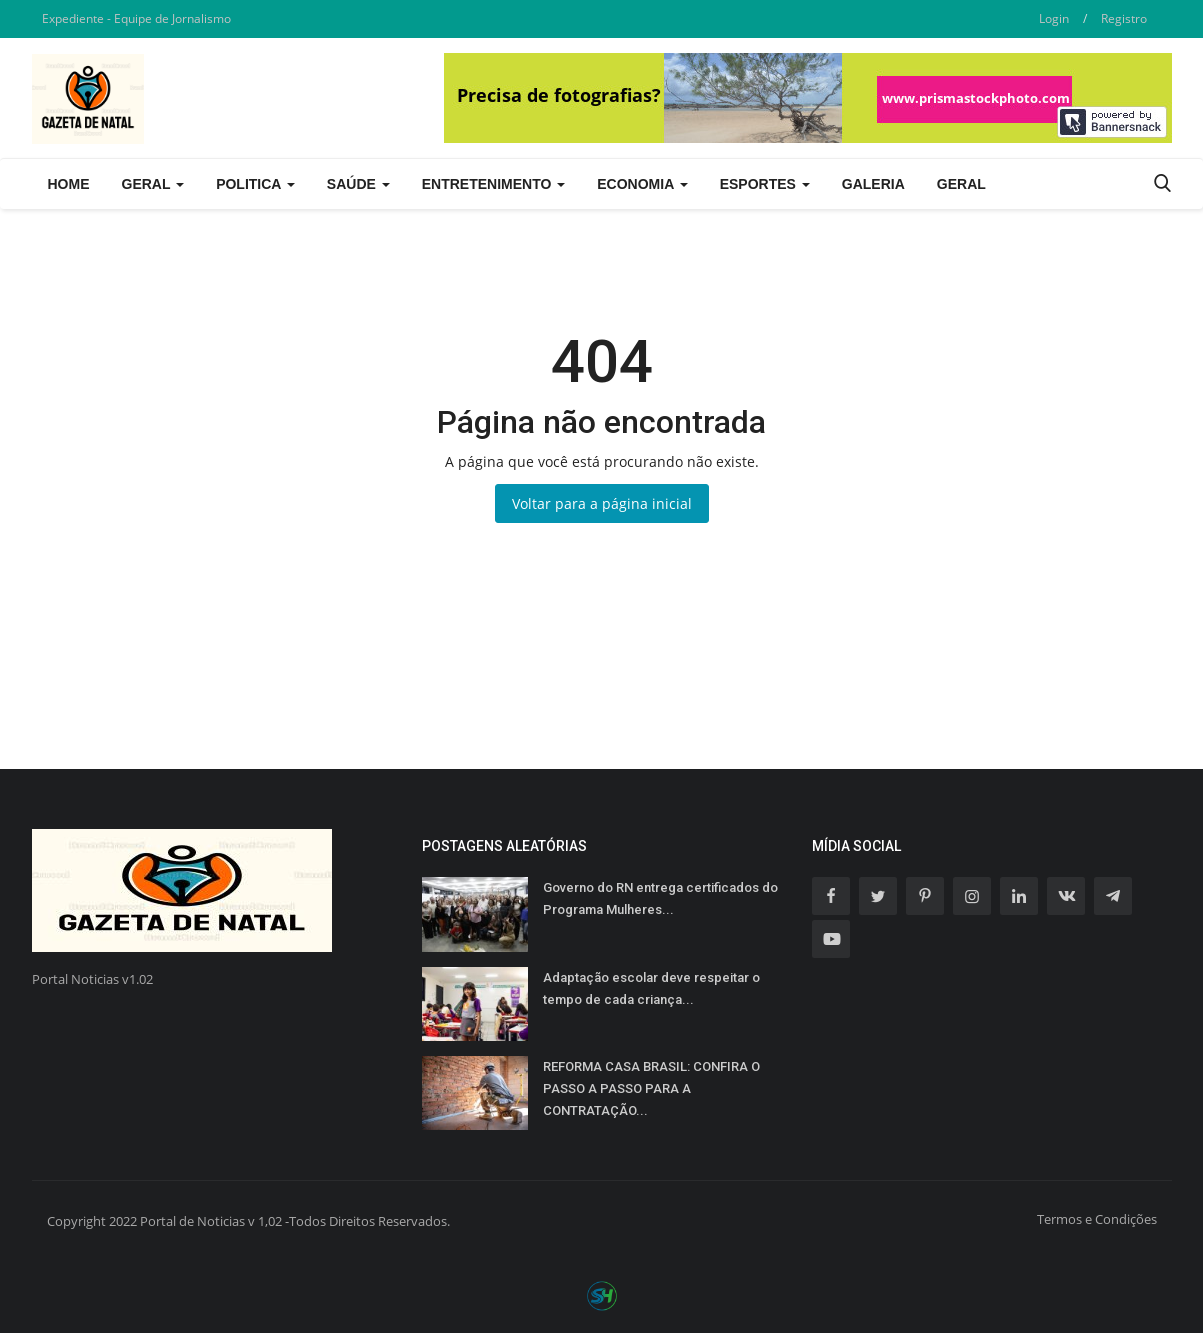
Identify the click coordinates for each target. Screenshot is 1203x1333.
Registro (1124, 18)
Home (69, 184)
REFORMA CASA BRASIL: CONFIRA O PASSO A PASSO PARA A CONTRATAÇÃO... (651, 1088)
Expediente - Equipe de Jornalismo (136, 18)
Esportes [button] (765, 184)
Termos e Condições (1097, 1219)
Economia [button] (642, 184)
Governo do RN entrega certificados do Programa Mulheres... (660, 898)
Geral (961, 184)
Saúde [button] (358, 184)
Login (1054, 18)
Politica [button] (255, 184)
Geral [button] (153, 184)
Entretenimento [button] (494, 184)
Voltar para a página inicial (602, 503)
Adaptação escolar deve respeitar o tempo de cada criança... (651, 988)
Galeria (873, 184)
